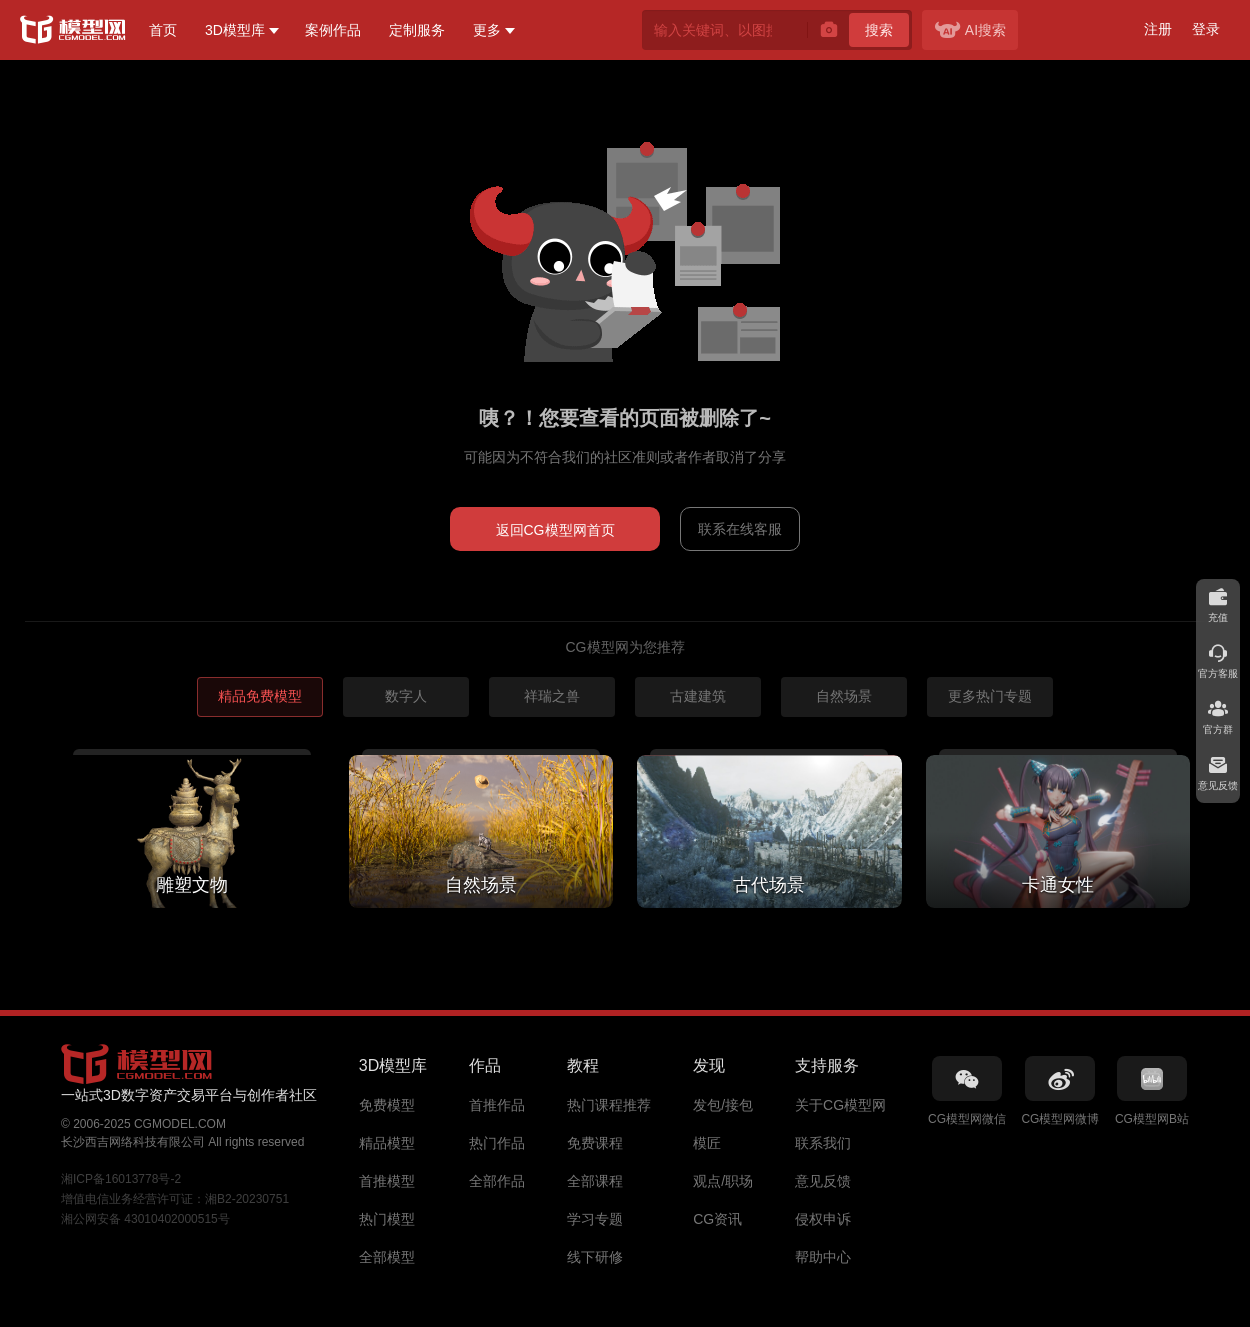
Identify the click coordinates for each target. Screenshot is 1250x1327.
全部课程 (595, 1181)
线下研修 (595, 1257)
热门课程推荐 (609, 1105)
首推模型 (387, 1181)
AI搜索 (970, 30)
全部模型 (387, 1257)
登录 (1206, 29)
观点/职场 (723, 1181)
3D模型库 (235, 30)
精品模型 (387, 1143)
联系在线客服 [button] (740, 529)
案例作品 (333, 30)
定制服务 (417, 30)
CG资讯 (717, 1219)
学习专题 (595, 1219)
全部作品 (497, 1181)
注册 (1158, 29)
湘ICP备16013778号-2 (121, 1179)
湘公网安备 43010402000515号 (145, 1219)
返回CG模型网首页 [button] (555, 530)
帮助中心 (823, 1257)
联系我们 (823, 1143)
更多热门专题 (990, 696)
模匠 (707, 1143)
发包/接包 (723, 1105)
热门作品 (497, 1143)
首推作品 (497, 1105)
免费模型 (387, 1105)
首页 (163, 30)
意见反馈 (823, 1181)
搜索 (879, 30)
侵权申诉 (823, 1219)
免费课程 (595, 1143)
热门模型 (387, 1219)
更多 (487, 30)
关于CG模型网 (840, 1105)
